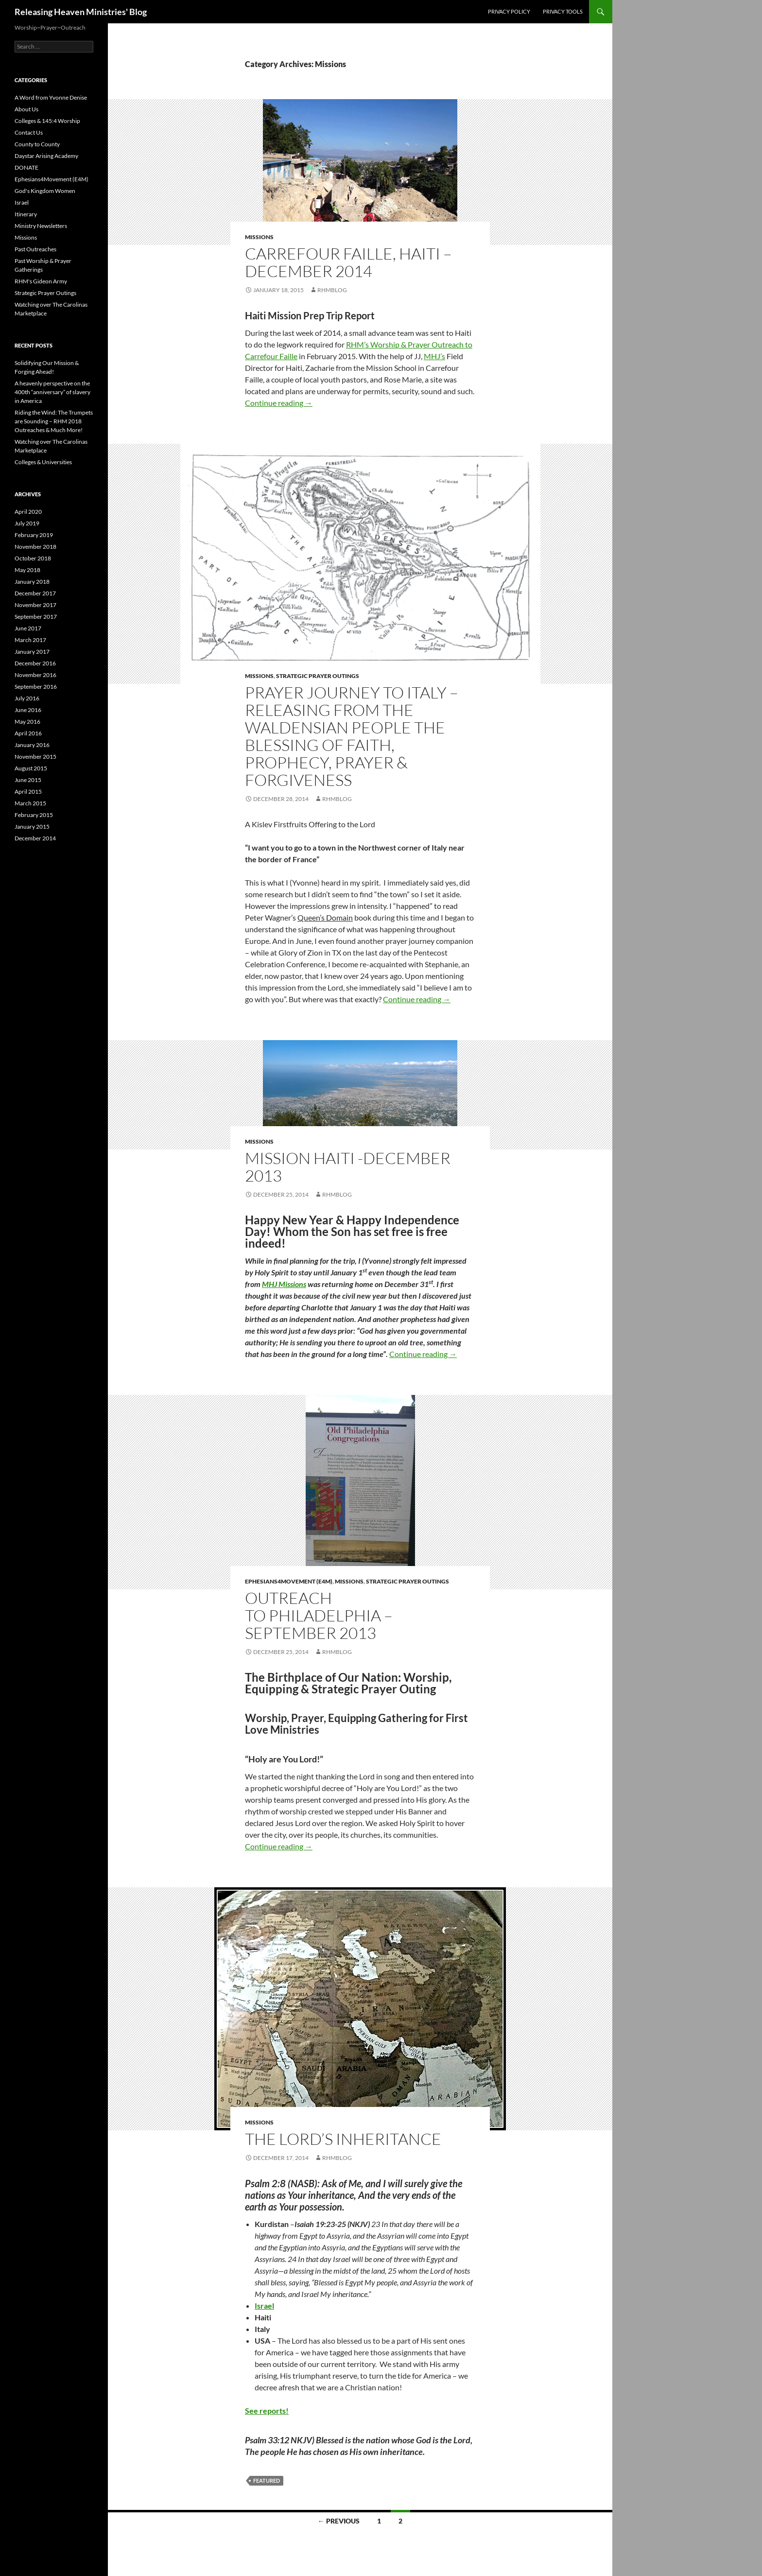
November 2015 (35, 756)
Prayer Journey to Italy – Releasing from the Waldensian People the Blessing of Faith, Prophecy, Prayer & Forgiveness (351, 736)
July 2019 (27, 523)
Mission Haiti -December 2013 (347, 1166)
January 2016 (32, 744)
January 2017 (32, 651)
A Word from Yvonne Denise (51, 97)
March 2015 (30, 803)
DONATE (26, 167)
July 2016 (27, 698)
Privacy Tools (563, 11)
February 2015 (34, 814)
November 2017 (35, 605)
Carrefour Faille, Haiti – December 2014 (348, 262)
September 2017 (36, 616)
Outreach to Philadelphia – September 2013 (319, 1615)
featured (266, 2480)
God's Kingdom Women (45, 190)
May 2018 (27, 570)
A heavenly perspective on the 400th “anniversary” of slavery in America (52, 392)
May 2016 (27, 721)
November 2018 (35, 546)
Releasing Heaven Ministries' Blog (81, 11)
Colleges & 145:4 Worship (47, 120)
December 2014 (35, 838)
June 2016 (28, 710)
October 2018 (33, 558)
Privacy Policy (509, 11)
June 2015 (28, 779)
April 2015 (28, 791)
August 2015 (31, 768)
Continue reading (278, 402)
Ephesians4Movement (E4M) (288, 1581)
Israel (264, 2305)
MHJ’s (434, 356)
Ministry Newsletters (41, 225)
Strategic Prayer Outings (317, 675)
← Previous (339, 2521)
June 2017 (28, 628)
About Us (26, 109)
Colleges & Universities (43, 462)
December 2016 (35, 663)
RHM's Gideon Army (41, 281)
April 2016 (28, 733)
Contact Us (29, 132)
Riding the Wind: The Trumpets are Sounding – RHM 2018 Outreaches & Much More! (54, 421)
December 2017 (35, 593)
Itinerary (26, 214)
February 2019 (34, 535)
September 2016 (36, 686)
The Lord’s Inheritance (343, 2139)
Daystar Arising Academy (46, 155)
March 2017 (30, 640)
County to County (37, 144)
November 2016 (35, 675)
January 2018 (32, 581)
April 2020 (28, 511)
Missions (259, 237)
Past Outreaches (35, 249)
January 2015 (32, 826)
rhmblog (332, 290)
